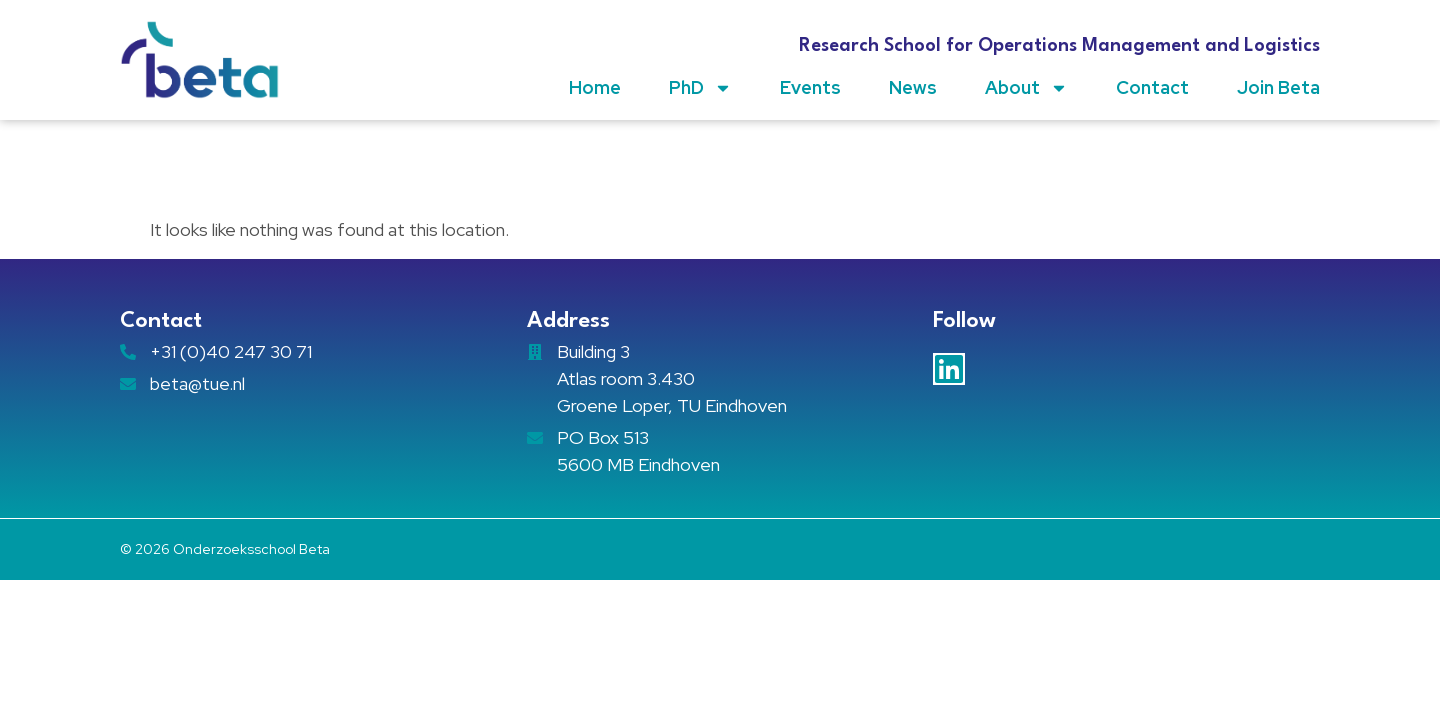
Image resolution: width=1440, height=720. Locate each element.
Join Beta (1278, 87)
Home (595, 87)
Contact (1152, 87)
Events (810, 87)
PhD (700, 88)
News (913, 87)
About (1026, 88)
